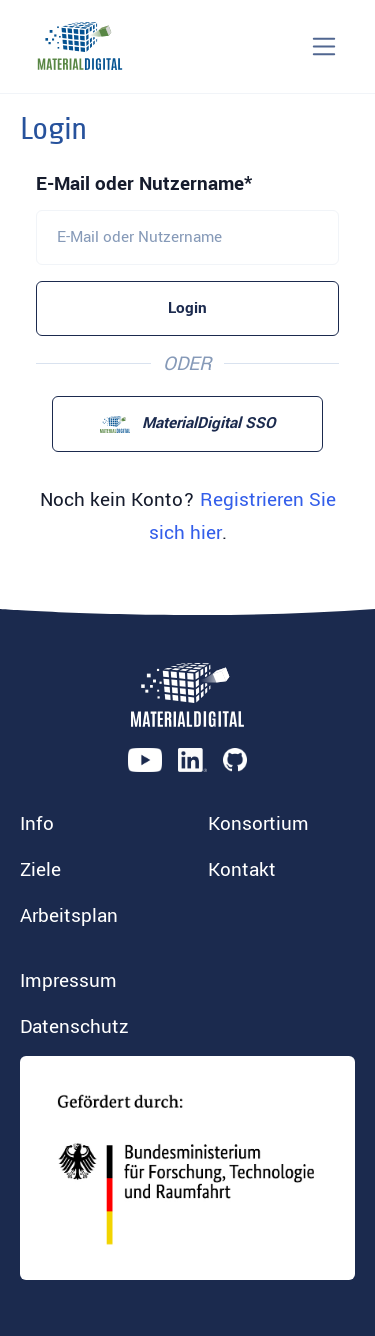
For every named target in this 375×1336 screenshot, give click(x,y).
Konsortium (258, 824)
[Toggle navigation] (324, 46)
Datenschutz (74, 1027)
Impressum (68, 981)
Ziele (40, 870)
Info (37, 824)
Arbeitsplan (69, 916)
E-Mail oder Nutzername (140, 184)
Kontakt (242, 870)
